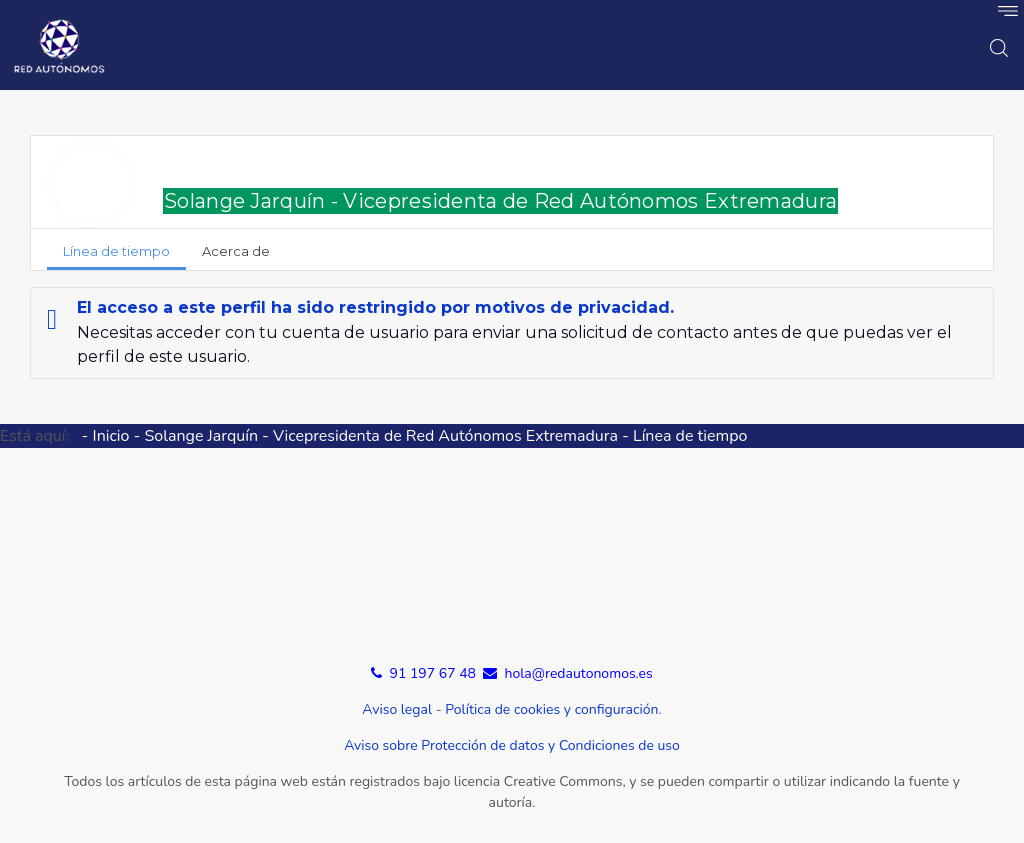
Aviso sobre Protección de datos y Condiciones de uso (512, 745)
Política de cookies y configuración (551, 709)
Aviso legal (397, 709)
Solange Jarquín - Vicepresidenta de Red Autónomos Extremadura (500, 201)
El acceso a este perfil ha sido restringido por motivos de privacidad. (375, 307)
